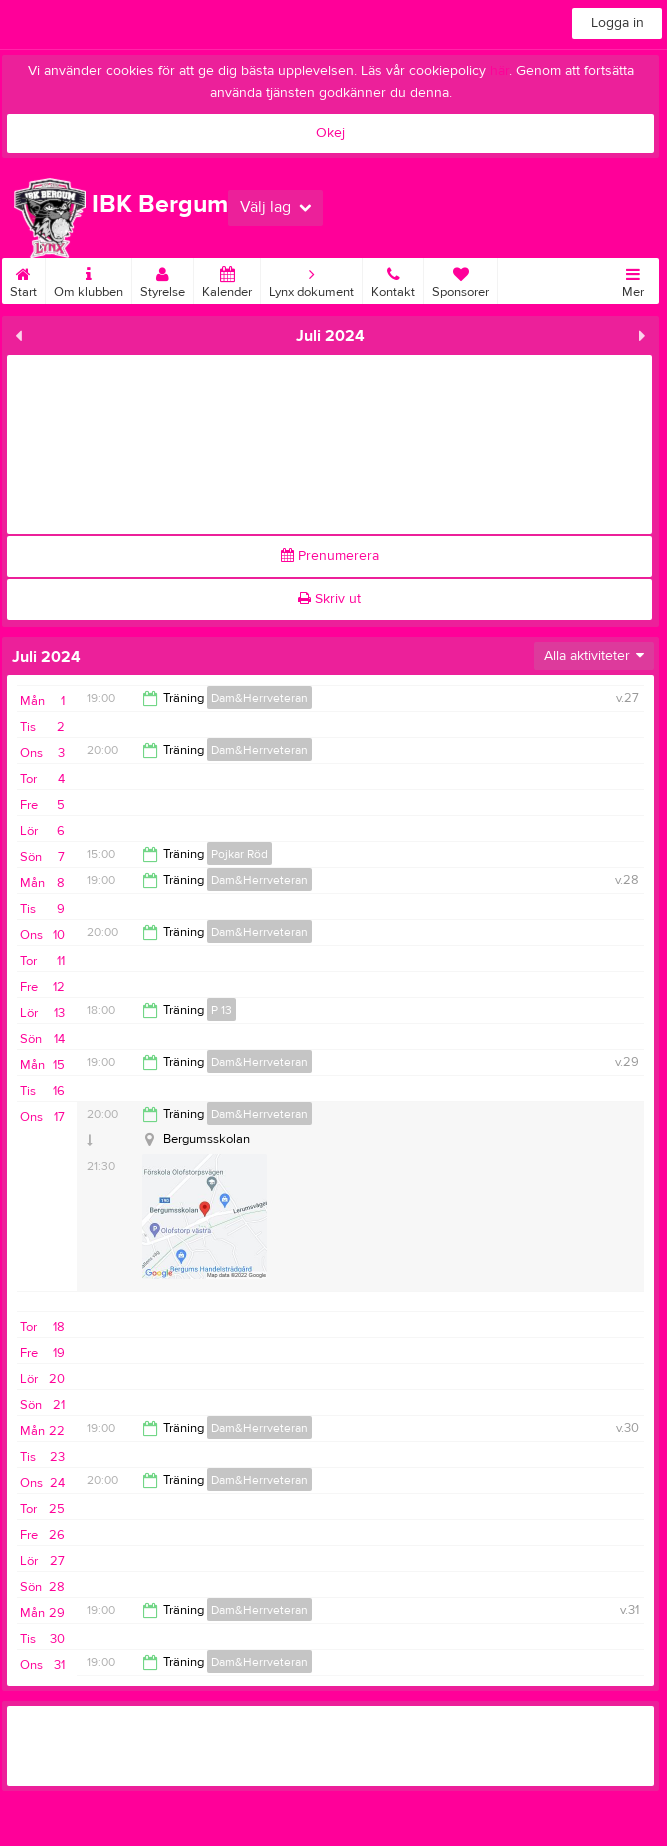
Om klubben (88, 279)
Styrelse (162, 279)
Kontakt (393, 279)
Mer (633, 279)
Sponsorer (460, 279)
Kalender (227, 279)
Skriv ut (329, 599)
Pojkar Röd (239, 854)
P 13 (221, 1010)
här (499, 71)
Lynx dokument (311, 279)
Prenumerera (330, 556)
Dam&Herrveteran (259, 698)
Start (23, 279)
